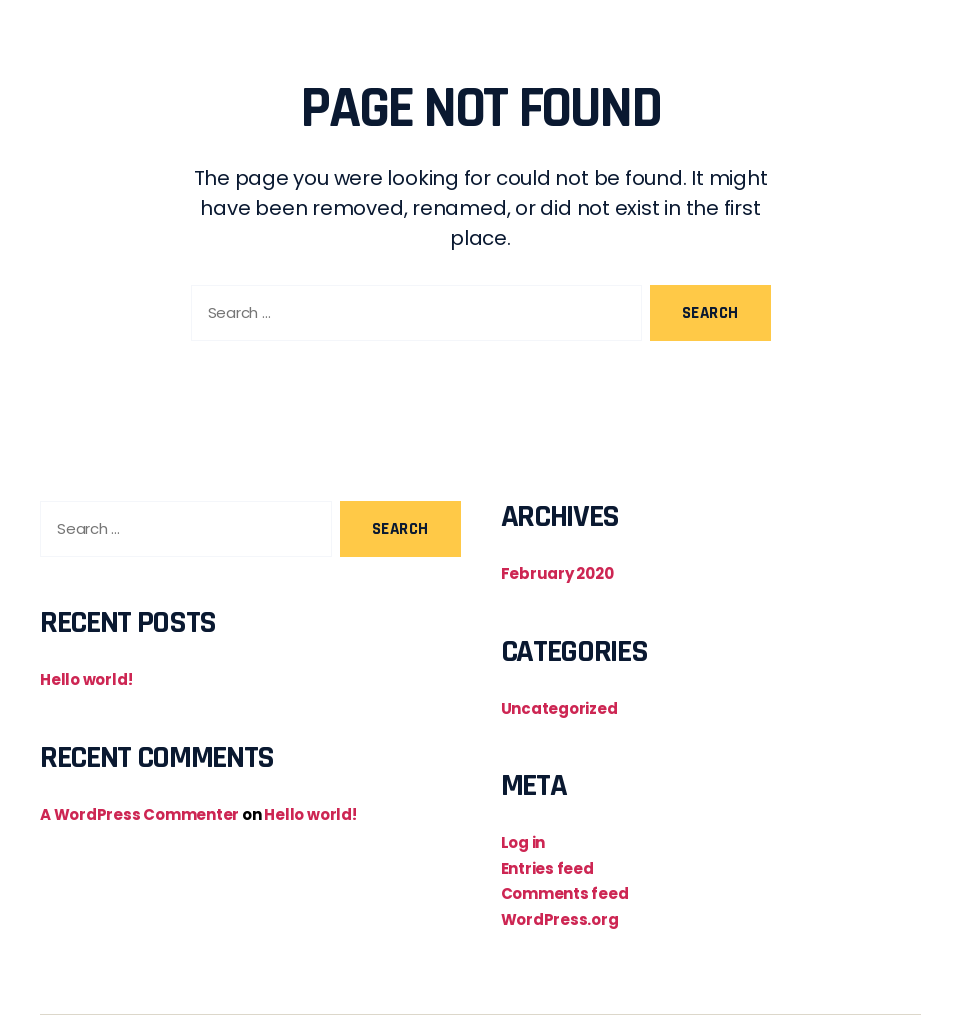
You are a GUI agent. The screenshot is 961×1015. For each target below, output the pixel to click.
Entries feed (547, 868)
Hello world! (86, 679)
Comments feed (565, 893)
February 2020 (557, 573)
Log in (523, 842)
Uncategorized (559, 708)
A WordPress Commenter (139, 814)
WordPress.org (560, 919)
